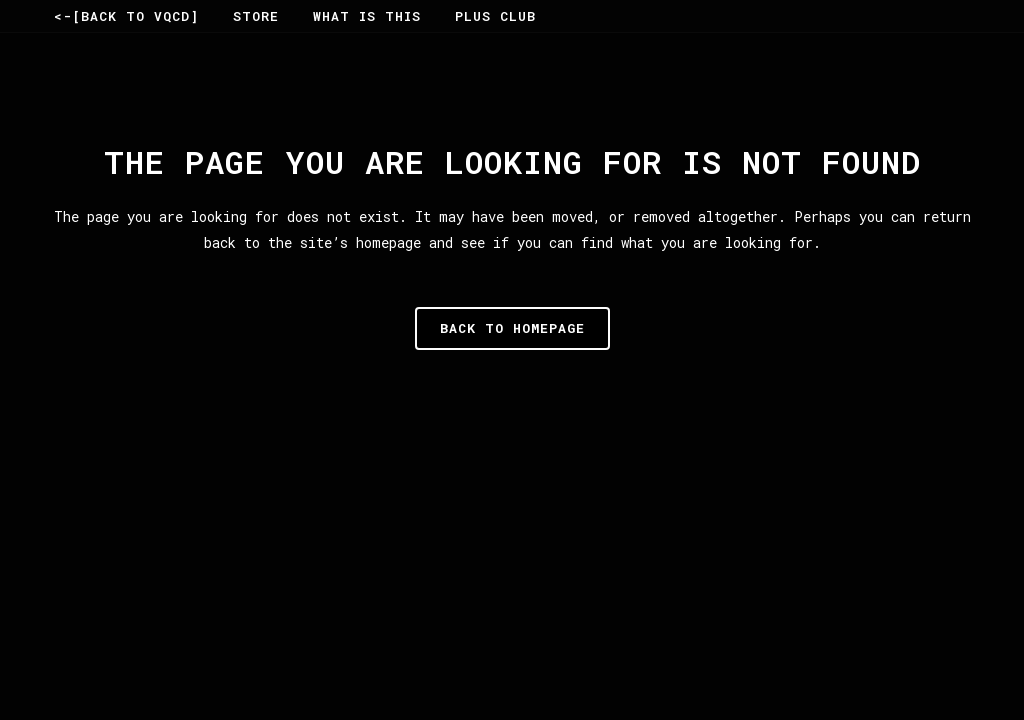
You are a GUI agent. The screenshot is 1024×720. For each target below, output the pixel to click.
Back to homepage (512, 328)
